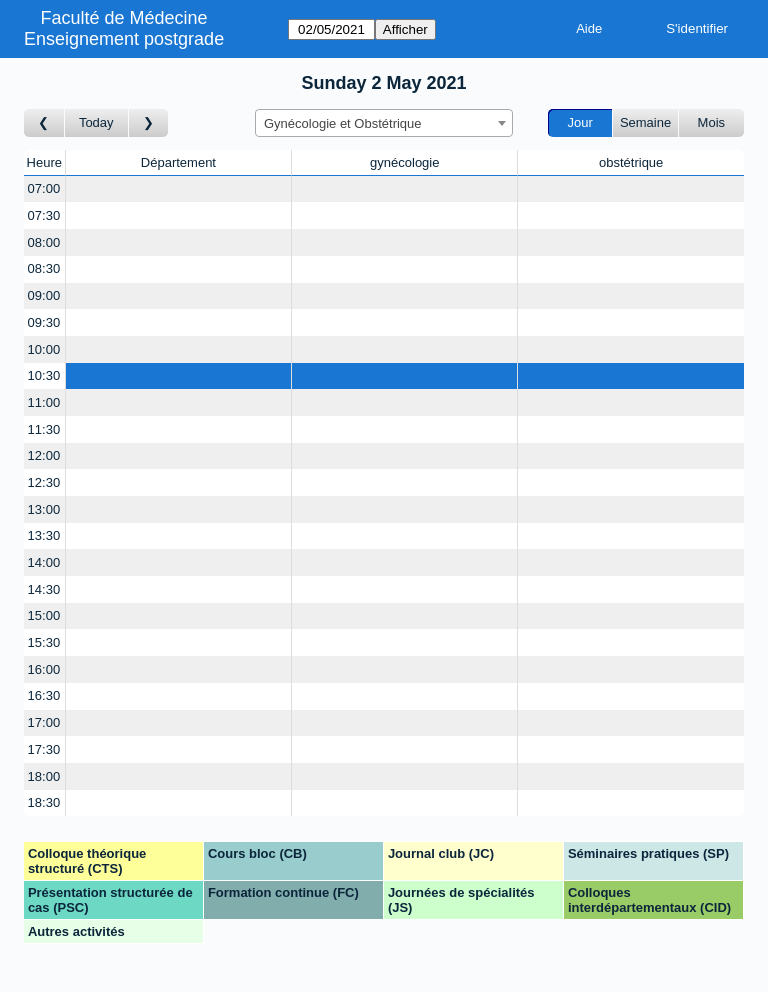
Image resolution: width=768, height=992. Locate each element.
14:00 (44, 562)
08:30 (44, 268)
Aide (589, 28)
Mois (711, 122)
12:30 (44, 482)
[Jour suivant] (149, 123)
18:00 (44, 776)
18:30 (44, 802)
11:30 (44, 429)
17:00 (44, 722)
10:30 (44, 375)
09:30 (44, 322)
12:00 (44, 455)
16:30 (44, 695)
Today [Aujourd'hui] (96, 122)
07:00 (44, 188)
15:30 (44, 642)
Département (178, 162)
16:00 (44, 669)
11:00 (44, 402)
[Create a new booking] (179, 189)
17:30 (44, 749)
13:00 (44, 509)
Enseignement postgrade (124, 39)
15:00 (44, 615)
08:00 (44, 242)
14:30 (44, 589)
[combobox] (384, 123)
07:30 (44, 215)
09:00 (44, 295)
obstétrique (631, 162)
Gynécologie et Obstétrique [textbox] (343, 123)
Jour (580, 122)
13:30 (44, 535)
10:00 (44, 349)
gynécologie (404, 162)
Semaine (645, 122)
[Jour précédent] (44, 123)
